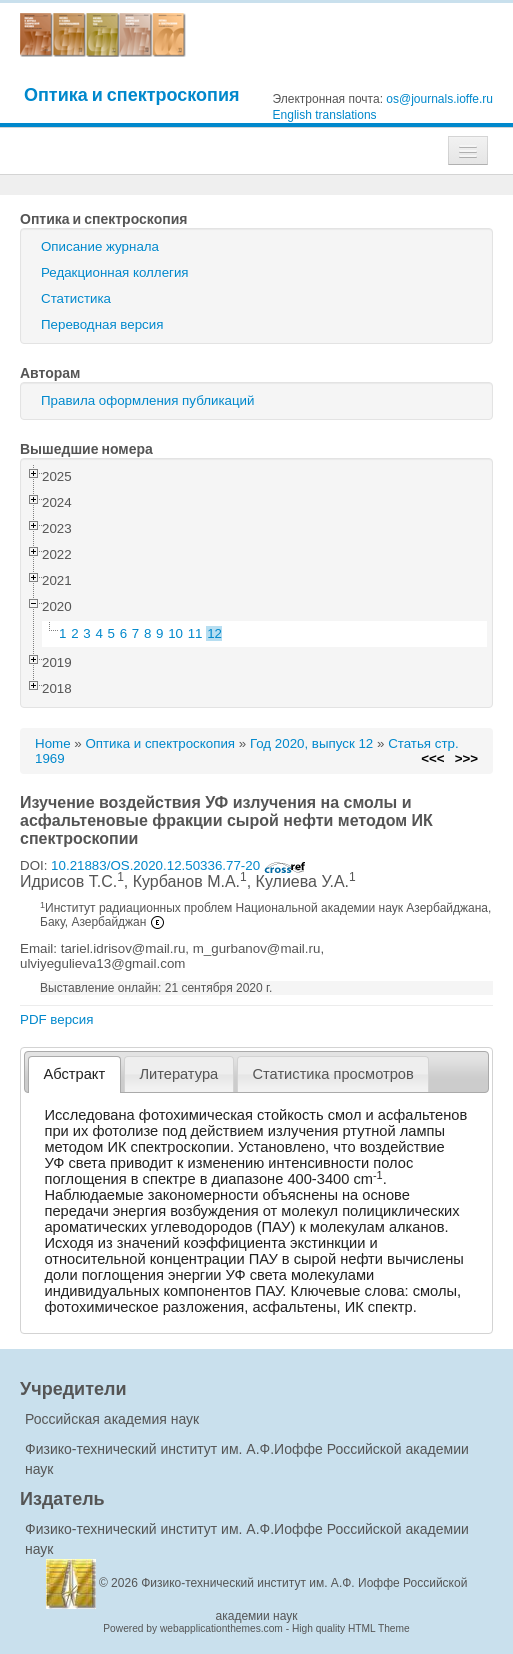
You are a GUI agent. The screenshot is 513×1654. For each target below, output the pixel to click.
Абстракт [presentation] (75, 1074)
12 (214, 633)
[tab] (74, 1074)
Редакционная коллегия (115, 272)
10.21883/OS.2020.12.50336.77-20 (178, 865)
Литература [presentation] (178, 1074)
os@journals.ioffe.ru (439, 99)
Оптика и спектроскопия (132, 94)
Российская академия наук (112, 1419)
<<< (432, 758)
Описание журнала (100, 246)
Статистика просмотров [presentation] (332, 1074)
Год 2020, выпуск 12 (311, 743)
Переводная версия (102, 324)
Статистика (76, 298)
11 (195, 633)
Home (53, 743)
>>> (466, 758)
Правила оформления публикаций (147, 400)
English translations (325, 115)
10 (175, 633)
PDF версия (56, 1019)
